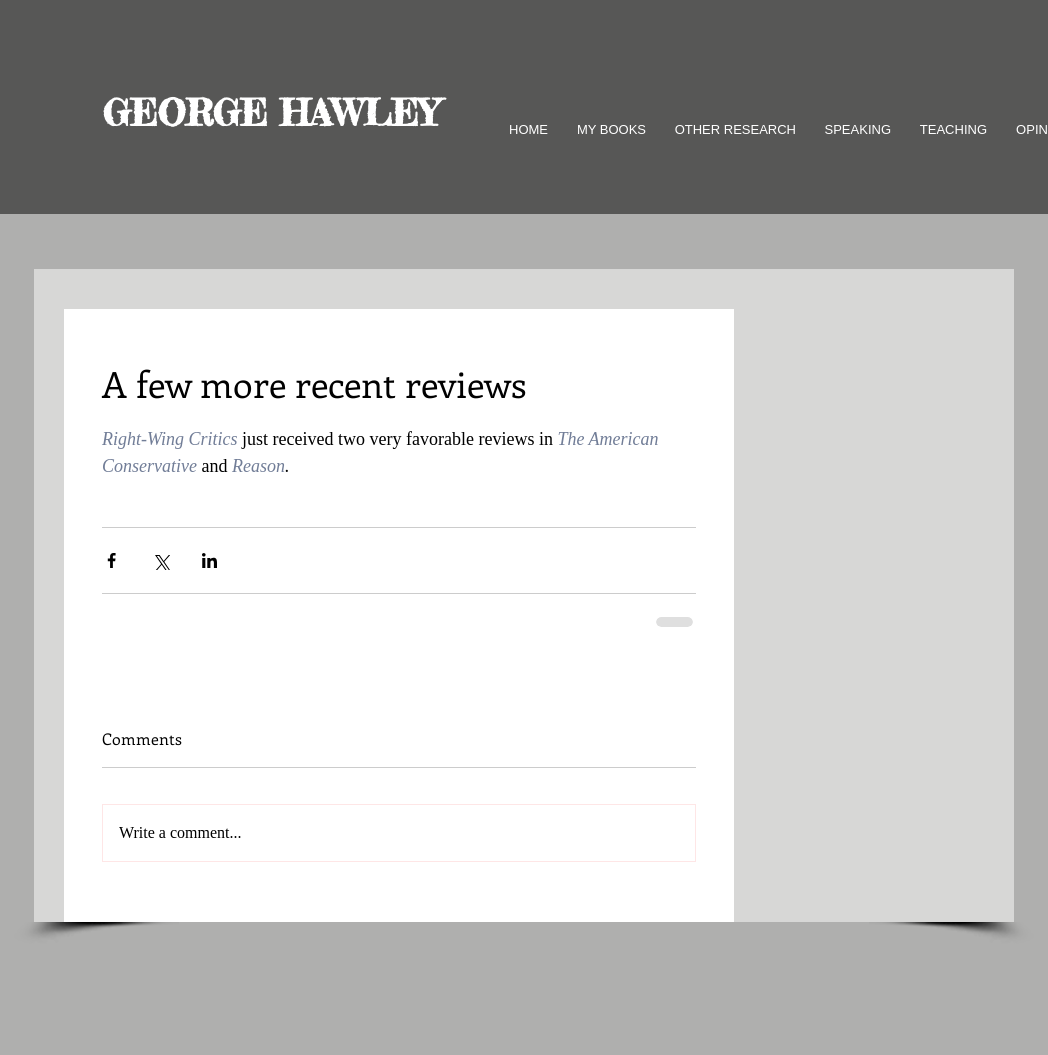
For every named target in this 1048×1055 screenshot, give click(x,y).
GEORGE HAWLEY (271, 113)
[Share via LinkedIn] (209, 560)
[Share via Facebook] (111, 560)
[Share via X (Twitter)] (160, 560)
